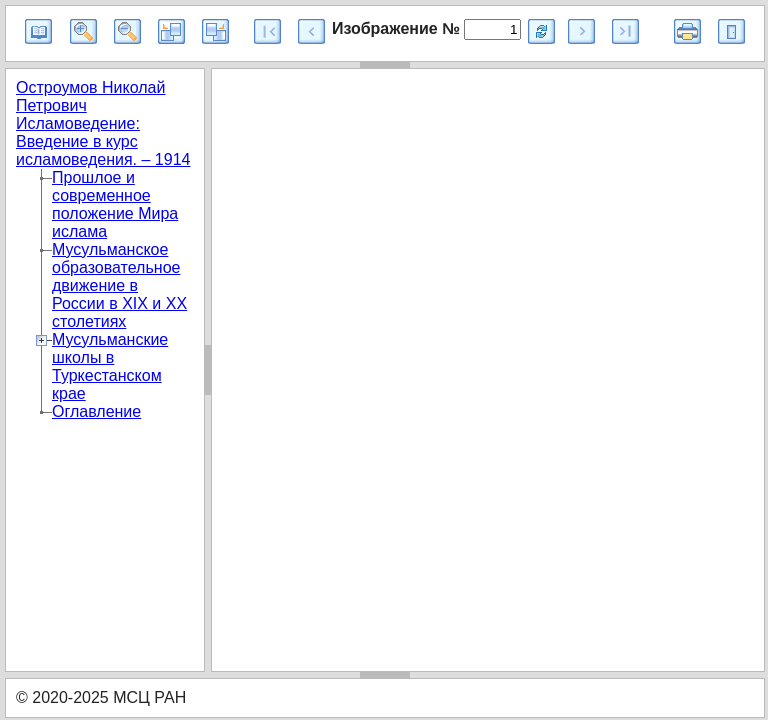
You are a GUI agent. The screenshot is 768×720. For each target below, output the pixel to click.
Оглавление (96, 411)
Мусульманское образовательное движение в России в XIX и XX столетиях (119, 285)
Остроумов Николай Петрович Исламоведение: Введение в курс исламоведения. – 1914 (103, 123)
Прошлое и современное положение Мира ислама (115, 204)
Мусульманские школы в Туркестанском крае (110, 366)
